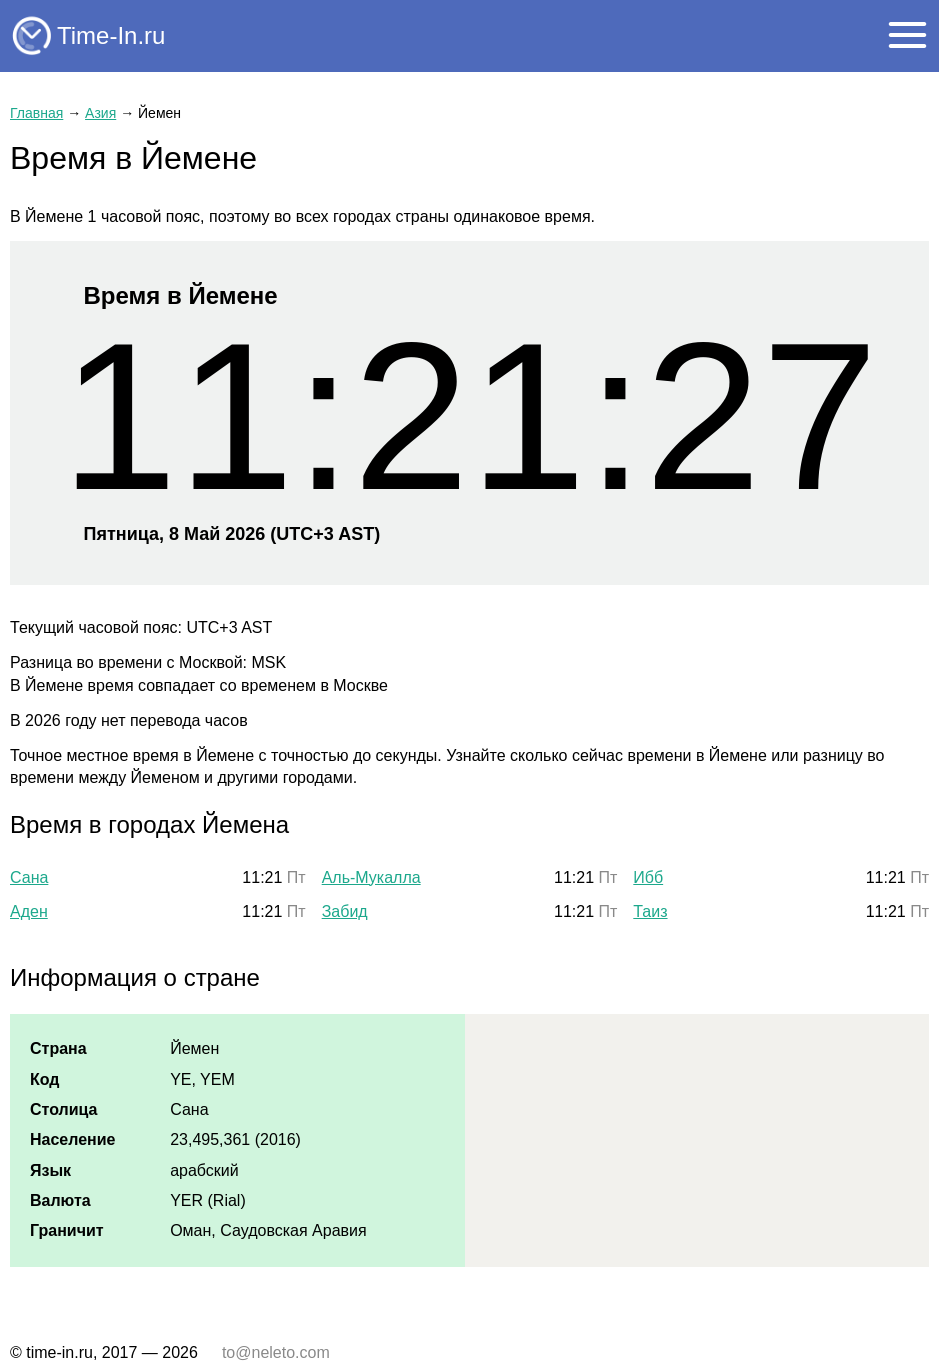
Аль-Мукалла (371, 877)
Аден (29, 911)
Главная (36, 113)
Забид (345, 911)
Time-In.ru (111, 35)
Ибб (648, 877)
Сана (29, 877)
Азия (100, 113)
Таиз (650, 911)
